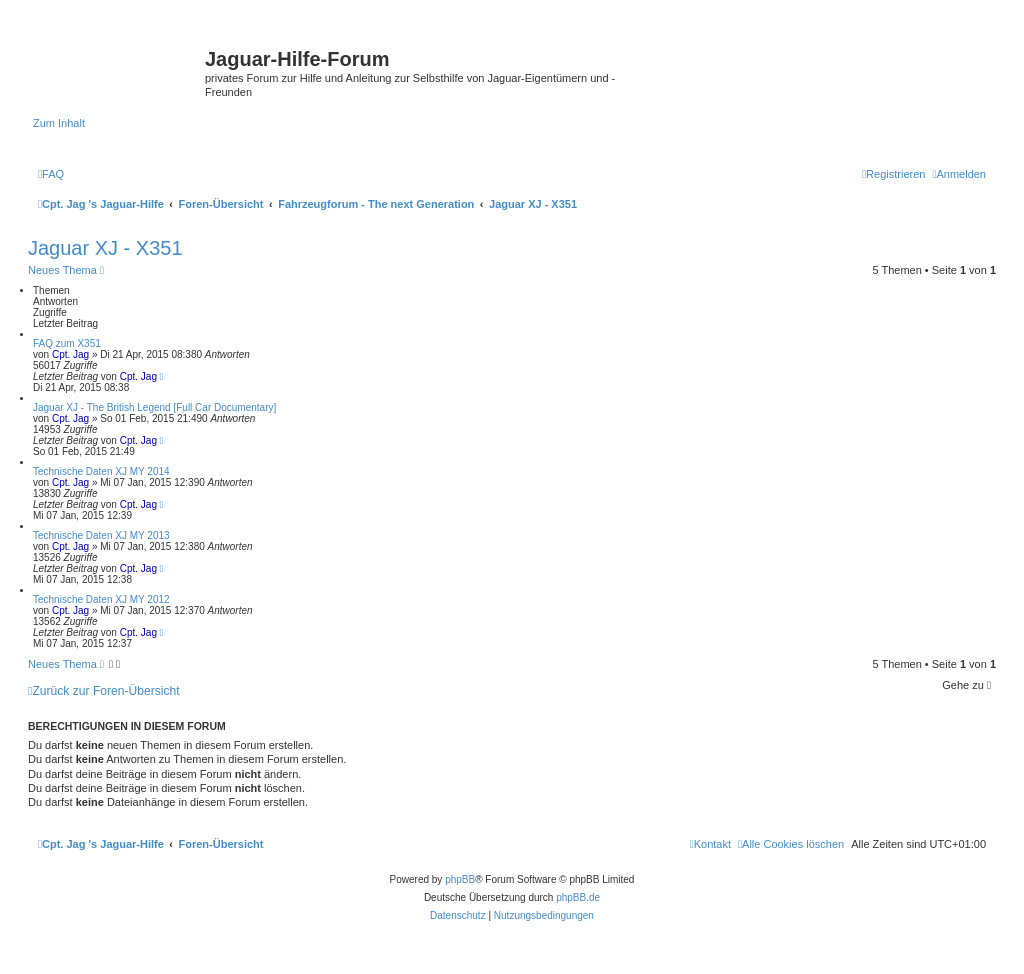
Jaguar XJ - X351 (105, 248)
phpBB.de (578, 897)
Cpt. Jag (70, 354)
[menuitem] (51, 174)
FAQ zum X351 (67, 343)
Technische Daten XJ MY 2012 (101, 599)
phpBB (460, 879)
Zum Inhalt (59, 123)
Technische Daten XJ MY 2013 (101, 535)
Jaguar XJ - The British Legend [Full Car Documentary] (154, 407)
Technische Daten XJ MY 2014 (101, 471)
